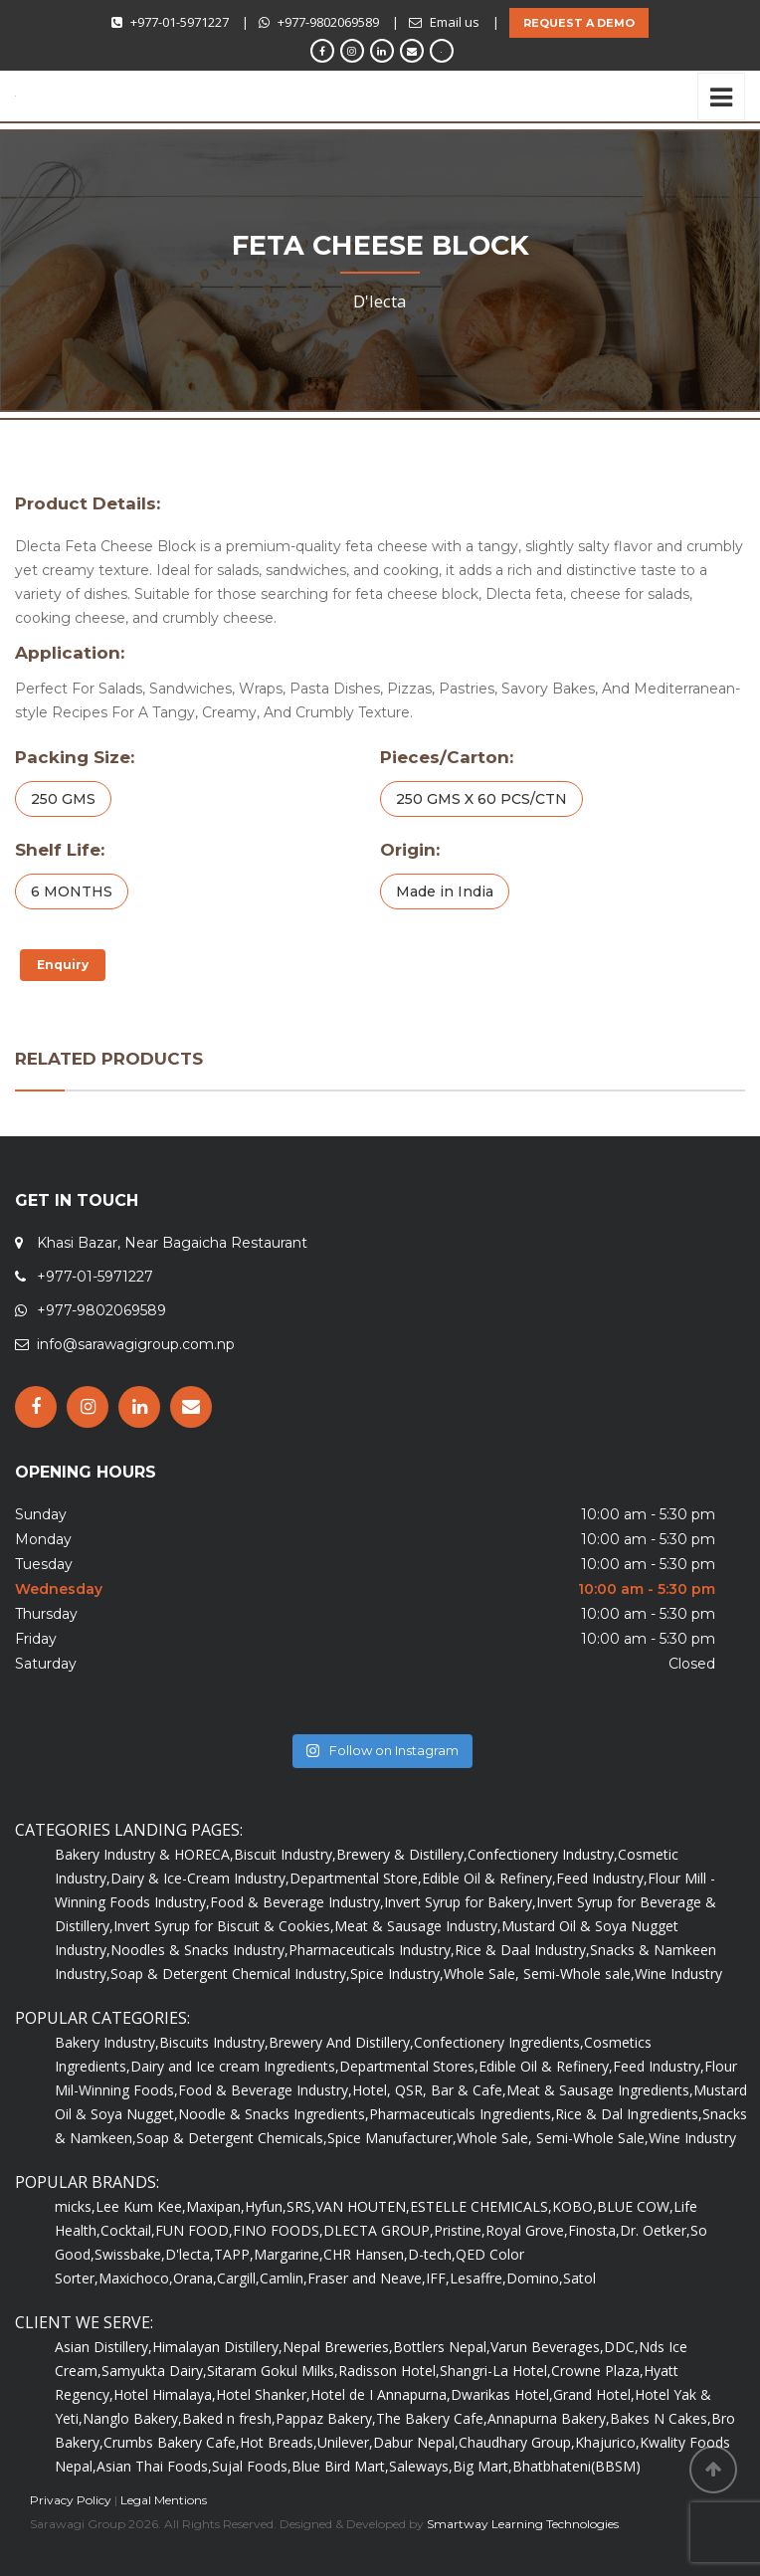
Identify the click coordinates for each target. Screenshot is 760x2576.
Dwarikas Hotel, (502, 2394)
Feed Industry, (602, 1878)
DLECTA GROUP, (378, 2230)
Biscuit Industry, (285, 1854)
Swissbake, (130, 2254)
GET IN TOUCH (76, 1200)
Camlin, (283, 2278)
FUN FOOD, (194, 2230)
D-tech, (432, 2254)
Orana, (195, 2278)
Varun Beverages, (547, 2346)
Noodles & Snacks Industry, (199, 1949)
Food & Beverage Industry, (297, 1901)
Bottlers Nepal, (441, 2346)
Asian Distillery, (103, 2346)
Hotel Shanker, (263, 2394)
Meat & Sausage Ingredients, (599, 2090)
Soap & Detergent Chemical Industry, (230, 1973)
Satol (579, 2278)
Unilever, (345, 2442)
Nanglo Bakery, (132, 2418)
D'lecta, (189, 2254)
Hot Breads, (278, 2442)
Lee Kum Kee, (140, 2206)
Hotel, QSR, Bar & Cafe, (429, 2090)
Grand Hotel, (594, 2394)
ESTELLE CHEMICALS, (481, 2206)
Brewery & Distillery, (402, 1854)
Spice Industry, (397, 1973)
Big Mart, (482, 2466)
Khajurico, (607, 2442)
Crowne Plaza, (597, 2370)
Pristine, (459, 2230)
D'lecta (380, 301)
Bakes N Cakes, (660, 2418)
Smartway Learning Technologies (523, 2523)
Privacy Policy (70, 2499)
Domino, (534, 2278)
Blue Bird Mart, (340, 2466)
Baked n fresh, (229, 2418)
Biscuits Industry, (214, 2042)
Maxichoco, (135, 2278)
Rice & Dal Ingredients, (628, 2113)
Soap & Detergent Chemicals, (231, 2137)
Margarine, (288, 2254)
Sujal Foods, (251, 2466)
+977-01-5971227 (179, 22)
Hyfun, (265, 2206)
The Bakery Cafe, (431, 2418)
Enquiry (63, 964)
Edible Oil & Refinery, (489, 1878)
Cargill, (238, 2278)
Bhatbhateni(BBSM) (576, 2466)
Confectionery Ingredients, (499, 2042)
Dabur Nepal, (416, 2442)
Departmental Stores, (408, 2066)
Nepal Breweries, (338, 2346)
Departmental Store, (355, 1878)
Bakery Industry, (107, 2042)
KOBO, (574, 2206)
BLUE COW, (635, 2206)
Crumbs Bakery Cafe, (171, 2442)
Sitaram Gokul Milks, (272, 2370)
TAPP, (234, 2254)
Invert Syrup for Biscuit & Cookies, (223, 1925)
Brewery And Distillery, (341, 2042)
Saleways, (421, 2466)
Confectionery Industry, (543, 1854)
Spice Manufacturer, (392, 2137)
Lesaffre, (478, 2278)
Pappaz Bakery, (326, 2418)
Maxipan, (215, 2206)
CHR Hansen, (365, 2254)
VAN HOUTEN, (362, 2206)
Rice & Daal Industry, (522, 1949)
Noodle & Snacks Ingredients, (273, 2113)
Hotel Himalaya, (164, 2394)
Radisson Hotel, (389, 2370)
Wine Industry (678, 1973)
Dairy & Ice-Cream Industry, (199, 1878)
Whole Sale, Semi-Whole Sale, (553, 2137)
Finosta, (594, 2230)
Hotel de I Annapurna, (380, 2394)
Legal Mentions (163, 2499)
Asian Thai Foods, (154, 2466)
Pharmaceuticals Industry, (371, 1949)
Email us (454, 22)
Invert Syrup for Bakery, (460, 1901)
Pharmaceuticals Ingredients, (462, 2113)
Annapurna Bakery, (548, 2418)
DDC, (621, 2346)
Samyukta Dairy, (154, 2370)
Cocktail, (127, 2230)
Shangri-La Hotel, (495, 2370)
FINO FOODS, (278, 2230)
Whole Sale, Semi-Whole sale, (539, 1973)
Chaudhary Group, (517, 2442)
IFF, (438, 2278)
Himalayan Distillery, (217, 2346)
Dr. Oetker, (655, 2230)
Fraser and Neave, (366, 2278)
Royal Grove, (526, 2230)
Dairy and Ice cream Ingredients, (234, 2066)
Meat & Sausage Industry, (417, 1925)
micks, (75, 2206)
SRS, (300, 2206)
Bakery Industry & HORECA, (144, 1854)
